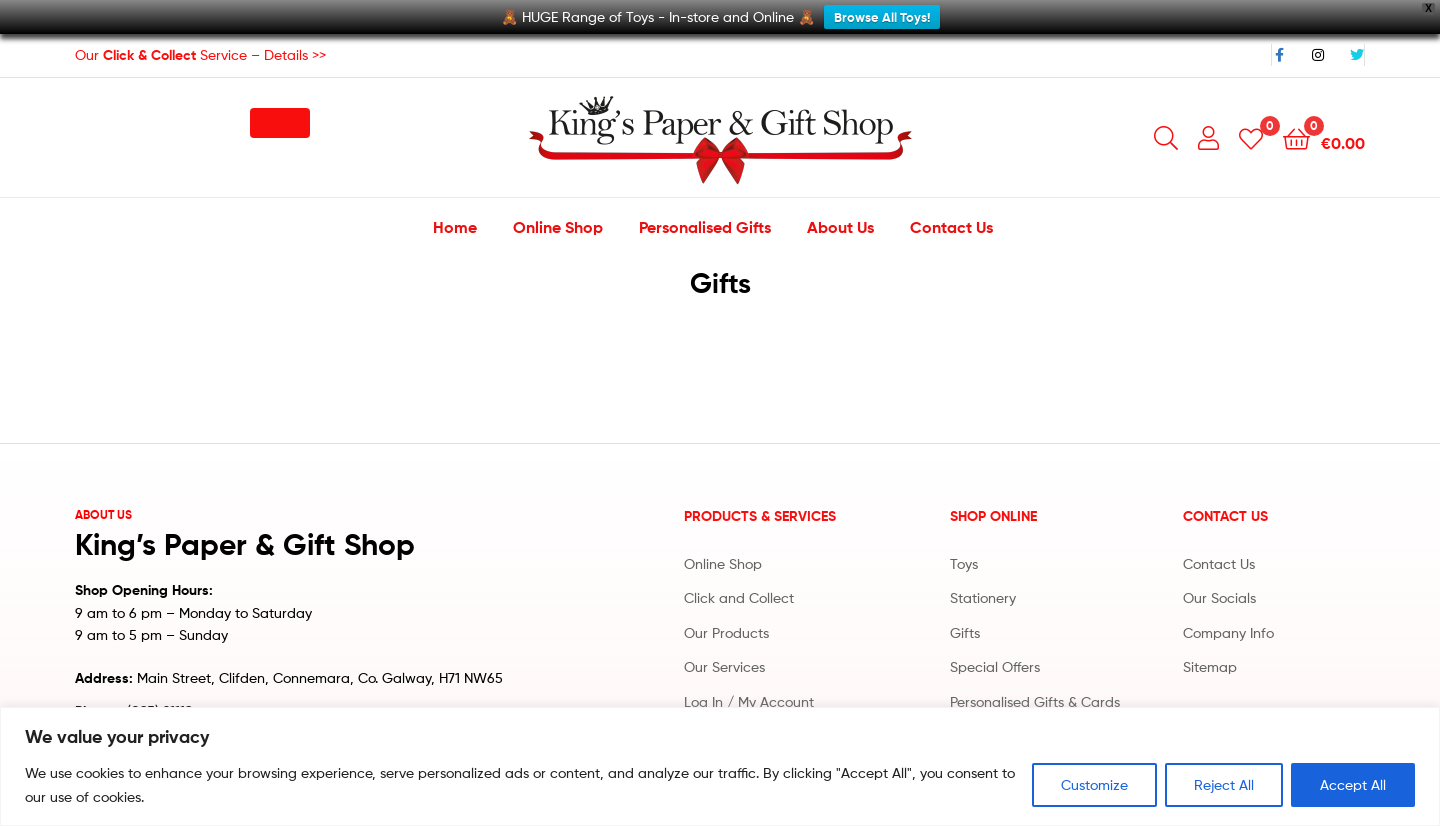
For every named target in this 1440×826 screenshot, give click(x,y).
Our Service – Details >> (200, 43)
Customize (1094, 784)
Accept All (1353, 784)
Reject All (1224, 784)
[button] (280, 112)
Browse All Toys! (882, 17)
